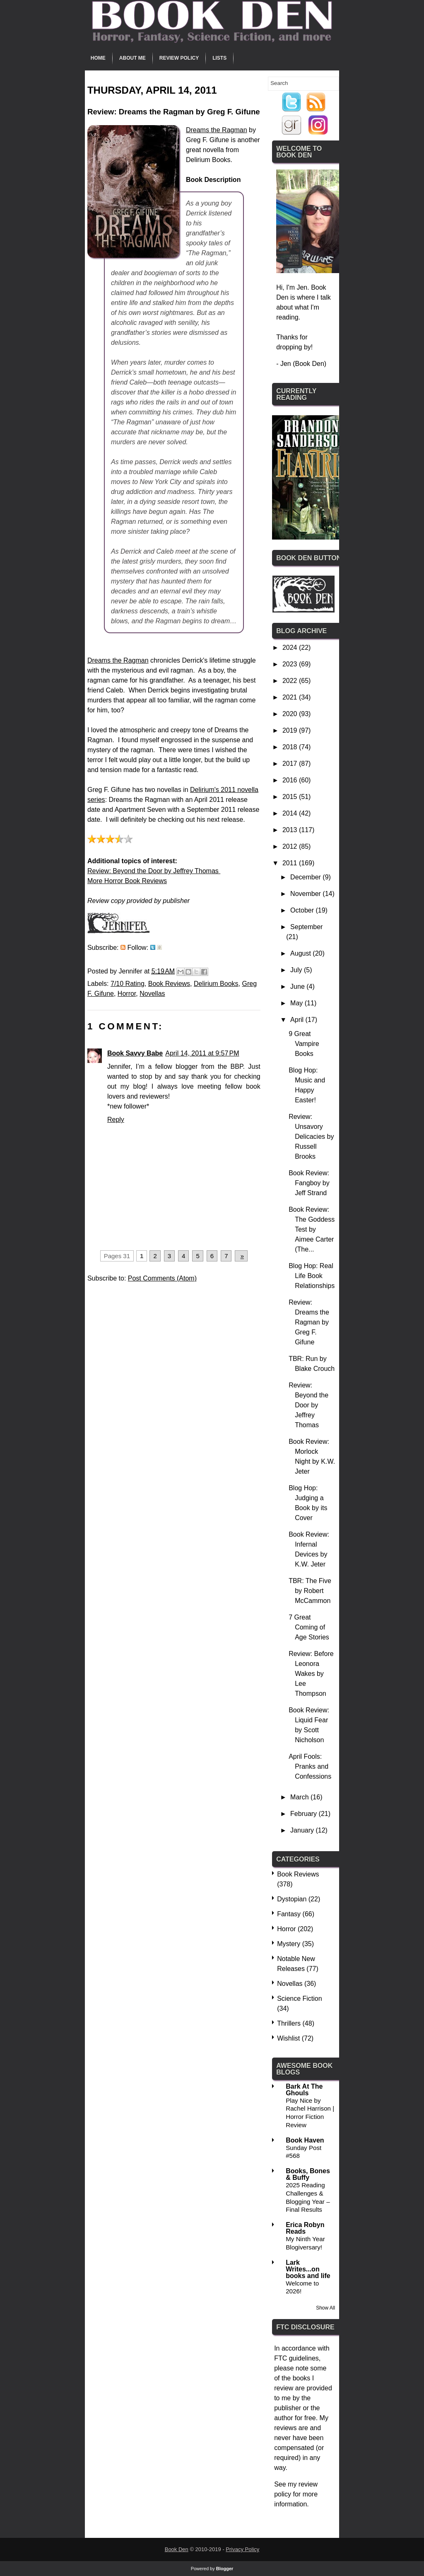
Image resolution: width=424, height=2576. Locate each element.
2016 (290, 780)
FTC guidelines (296, 2358)
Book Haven (305, 2140)
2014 (290, 813)
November (306, 893)
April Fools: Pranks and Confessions (310, 1766)
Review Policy (179, 58)
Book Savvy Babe (135, 1053)
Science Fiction (299, 1998)
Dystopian (291, 1899)
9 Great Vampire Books (304, 1043)
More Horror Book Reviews (127, 880)
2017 (290, 763)
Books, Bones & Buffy (308, 2174)
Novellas (152, 993)
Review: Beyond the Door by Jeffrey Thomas (153, 870)
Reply (115, 1119)
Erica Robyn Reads (305, 2228)
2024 (290, 647)
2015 (290, 796)
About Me (132, 58)
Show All (325, 2308)
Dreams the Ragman (216, 129)
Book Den (176, 2549)
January (303, 1830)
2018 (290, 747)
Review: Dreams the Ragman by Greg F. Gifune (309, 1322)
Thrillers (289, 2023)
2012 (290, 846)
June (298, 986)
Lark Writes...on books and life (308, 2269)
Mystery (288, 1943)
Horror (127, 993)
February (304, 1813)
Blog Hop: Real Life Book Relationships (312, 1275)
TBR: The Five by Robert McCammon (310, 1590)
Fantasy (289, 1913)
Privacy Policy (242, 2549)
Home (98, 58)
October (303, 910)
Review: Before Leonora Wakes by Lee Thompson (311, 1673)
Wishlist (288, 2038)
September (306, 926)
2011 (290, 863)
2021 (290, 697)
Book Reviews (169, 983)
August (301, 953)
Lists (219, 58)
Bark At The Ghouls (304, 2090)
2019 (290, 730)
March (300, 1797)
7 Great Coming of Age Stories (309, 1627)
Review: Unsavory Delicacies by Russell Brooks (311, 1136)
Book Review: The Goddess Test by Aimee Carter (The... (312, 1229)
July (297, 969)
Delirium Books (216, 983)
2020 (290, 713)
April (297, 1019)
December (306, 877)
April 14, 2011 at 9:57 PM (202, 1053)
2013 (290, 829)
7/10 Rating (128, 983)
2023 (290, 664)
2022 (290, 680)
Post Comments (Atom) (162, 1278)
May (297, 1003)
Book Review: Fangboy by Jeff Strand (309, 1182)
